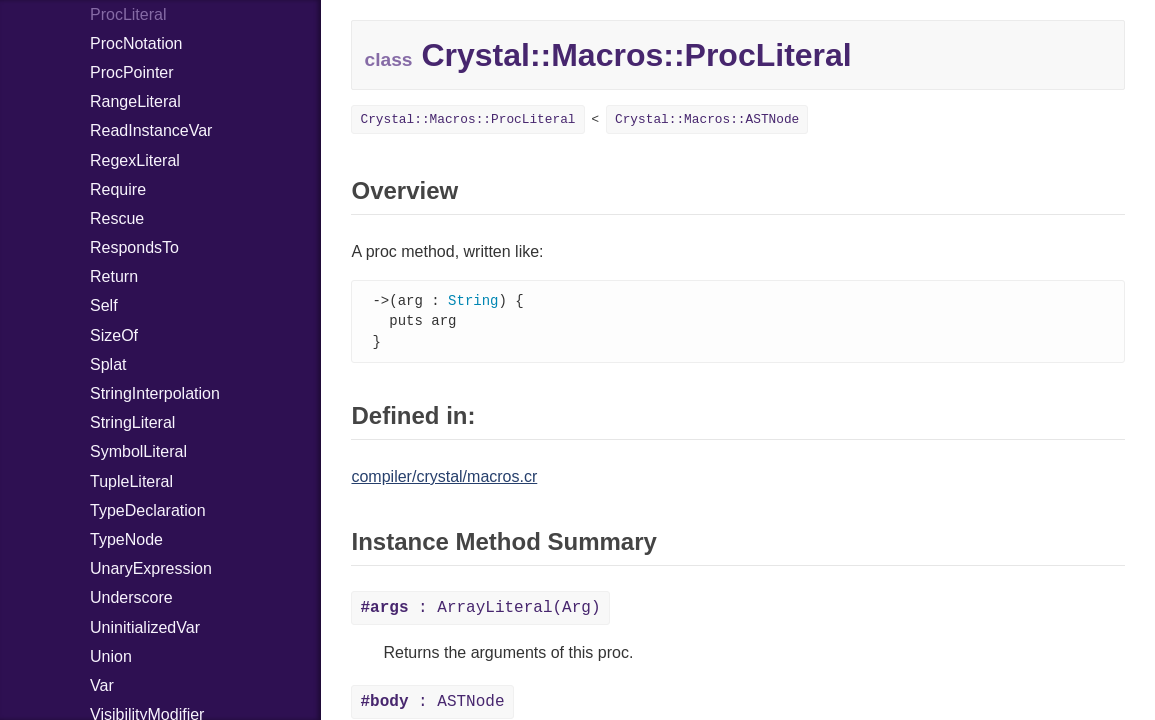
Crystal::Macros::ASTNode (707, 119)
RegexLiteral (135, 160)
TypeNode (126, 539)
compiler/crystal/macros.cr (444, 479)
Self (104, 305)
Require (118, 189)
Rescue (117, 218)
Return (114, 276)
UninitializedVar (145, 627)
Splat (108, 364)
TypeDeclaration (148, 510)
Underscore (131, 597)
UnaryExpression (151, 568)
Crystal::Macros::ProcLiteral (467, 119)
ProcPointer (132, 72)
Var (102, 685)
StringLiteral (132, 422)
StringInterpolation (155, 393)
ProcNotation (136, 43)
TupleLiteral (131, 481)
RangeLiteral (135, 101)
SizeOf (114, 335)
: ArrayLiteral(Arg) (480, 611)
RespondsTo (134, 247)
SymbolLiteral (138, 451)
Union (111, 656)
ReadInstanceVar (151, 130)
